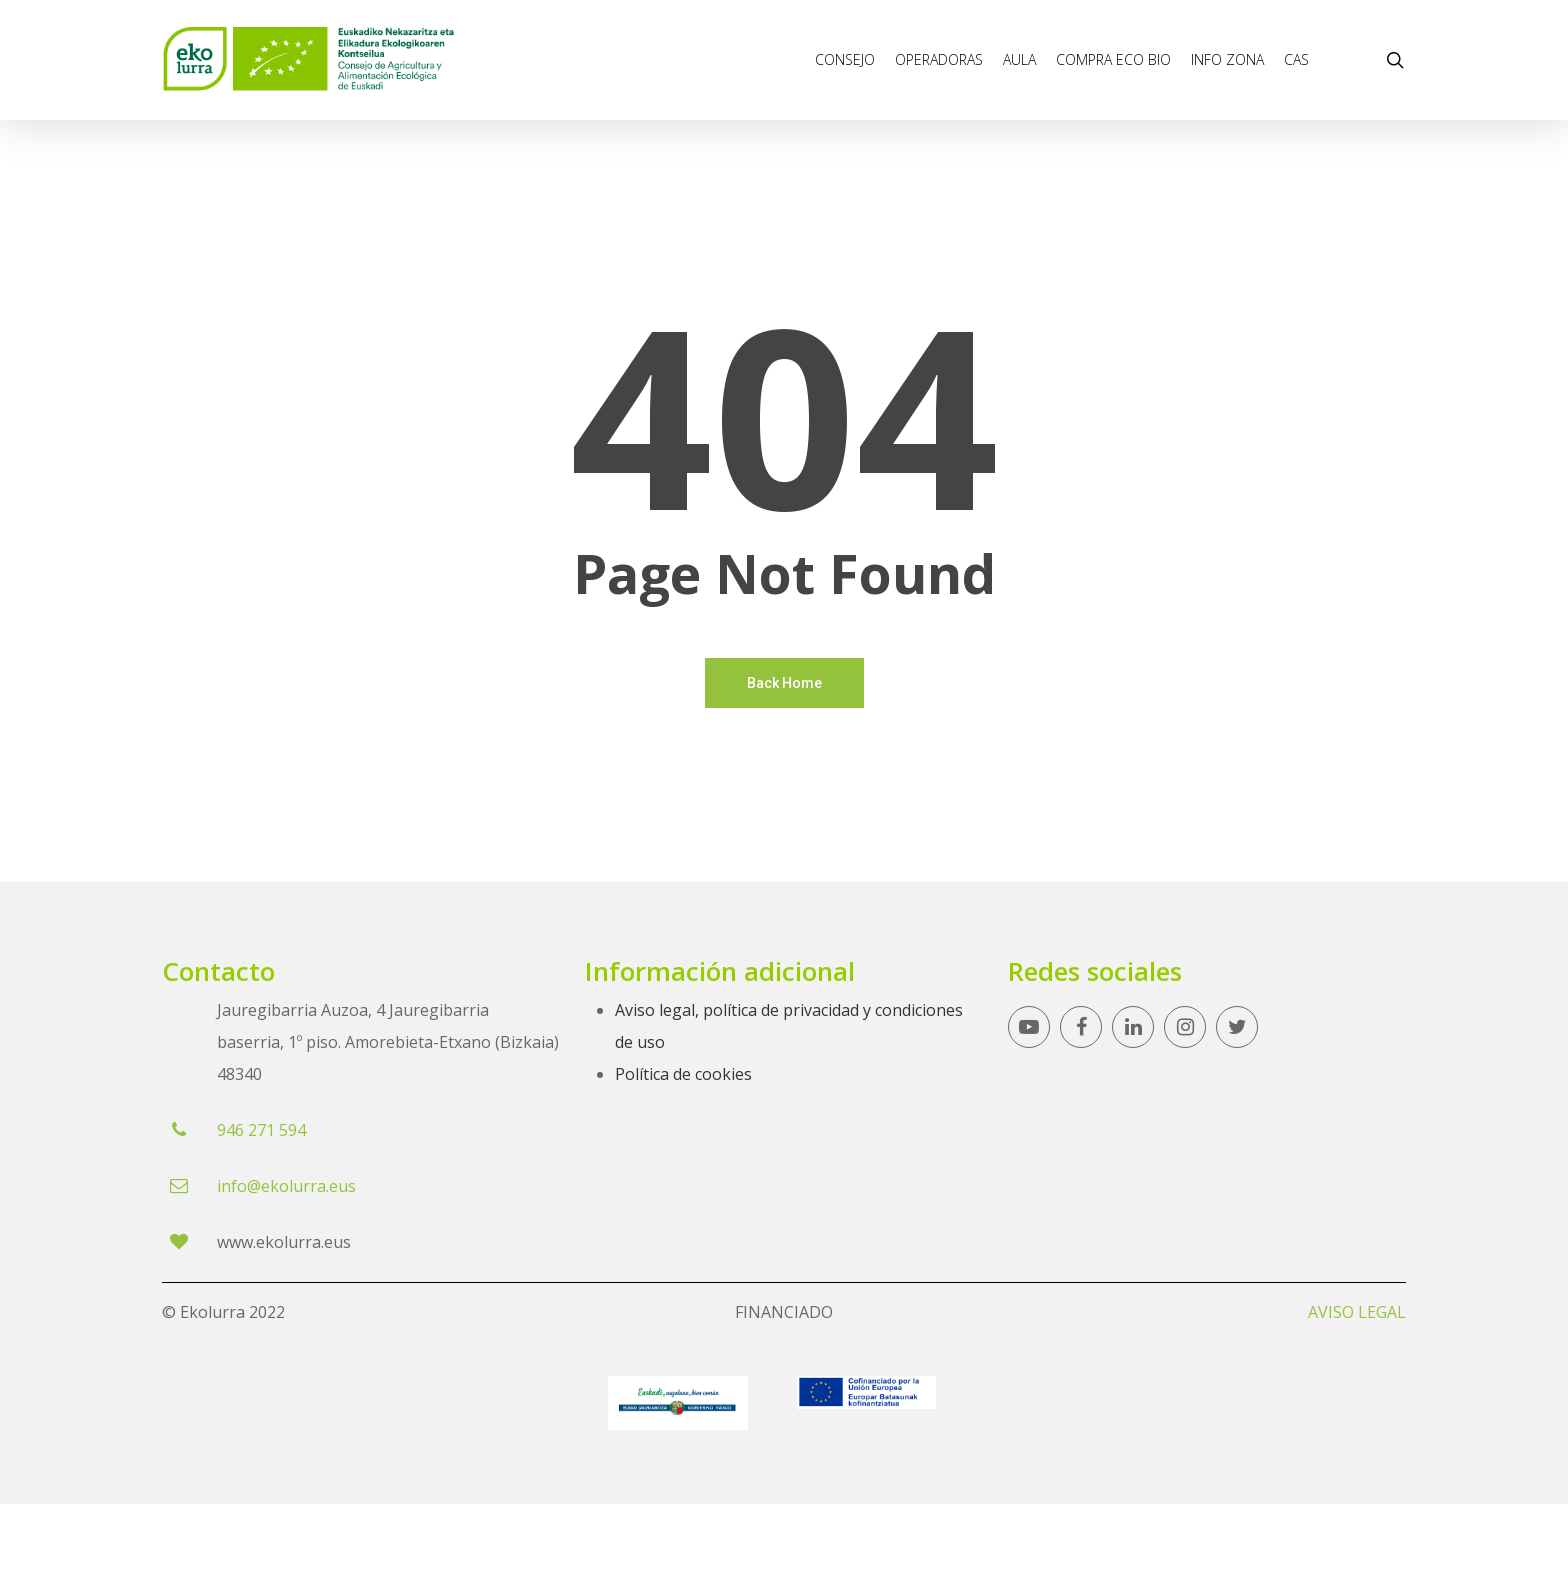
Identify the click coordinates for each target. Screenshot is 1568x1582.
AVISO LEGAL (1357, 1312)
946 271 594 (261, 1130)
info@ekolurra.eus (286, 1186)
